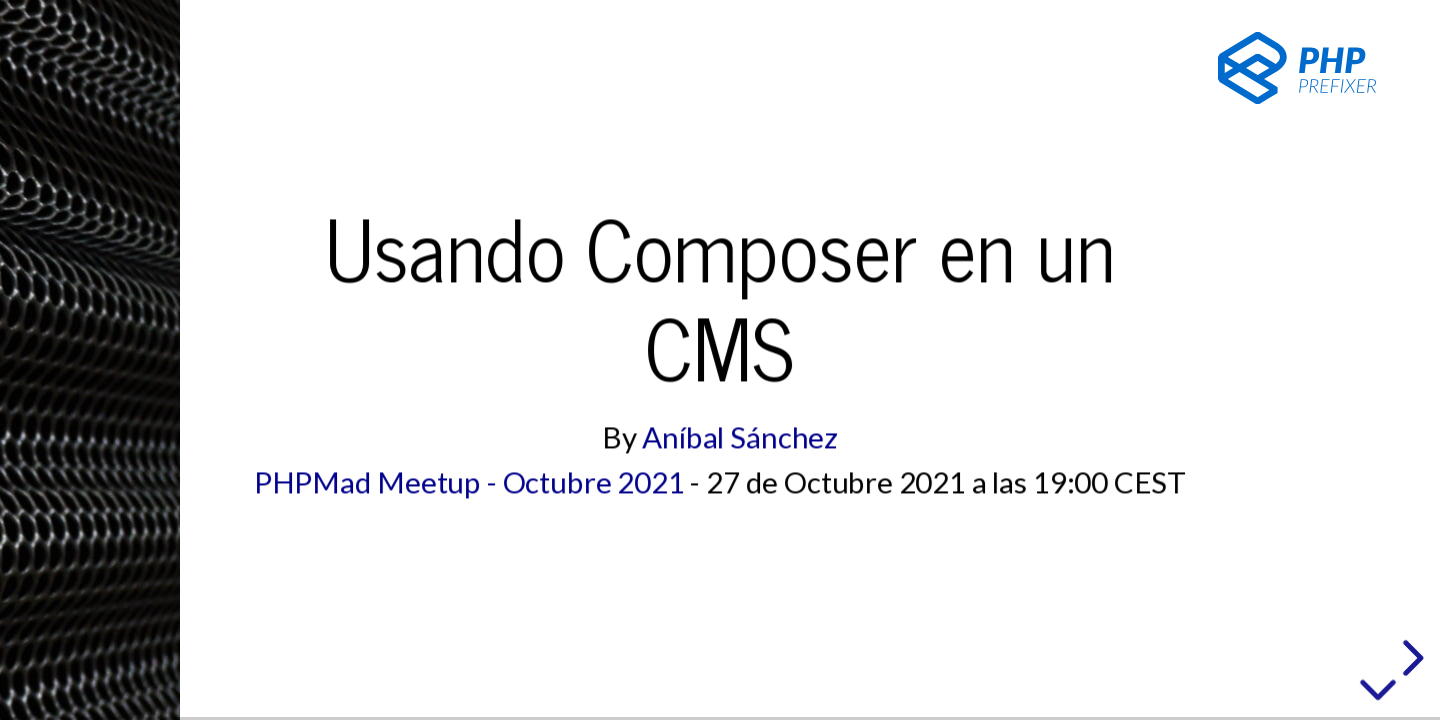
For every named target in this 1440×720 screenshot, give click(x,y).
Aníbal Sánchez (740, 437)
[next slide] (1410, 658)
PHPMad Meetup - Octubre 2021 (469, 482)
